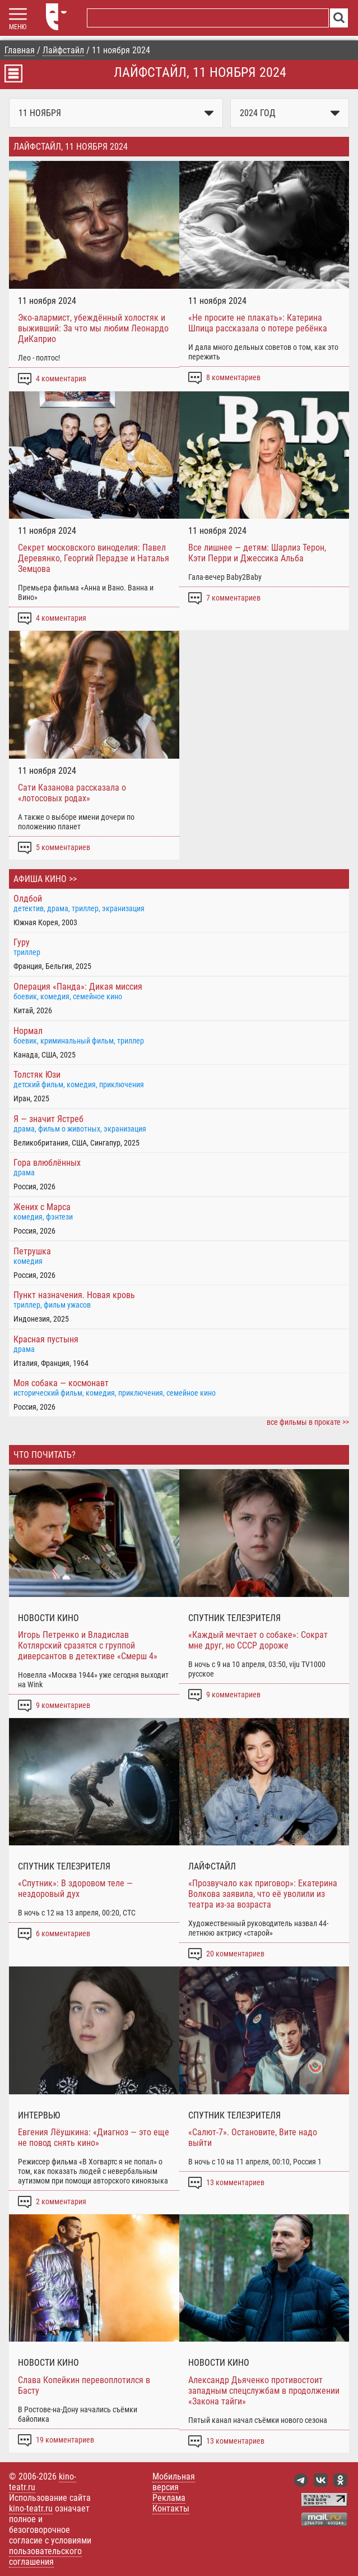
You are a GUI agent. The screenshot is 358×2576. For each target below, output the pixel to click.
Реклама (168, 2497)
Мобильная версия (173, 2481)
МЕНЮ (17, 27)
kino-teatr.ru (31, 2508)
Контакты (170, 2508)
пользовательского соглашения (45, 2556)
